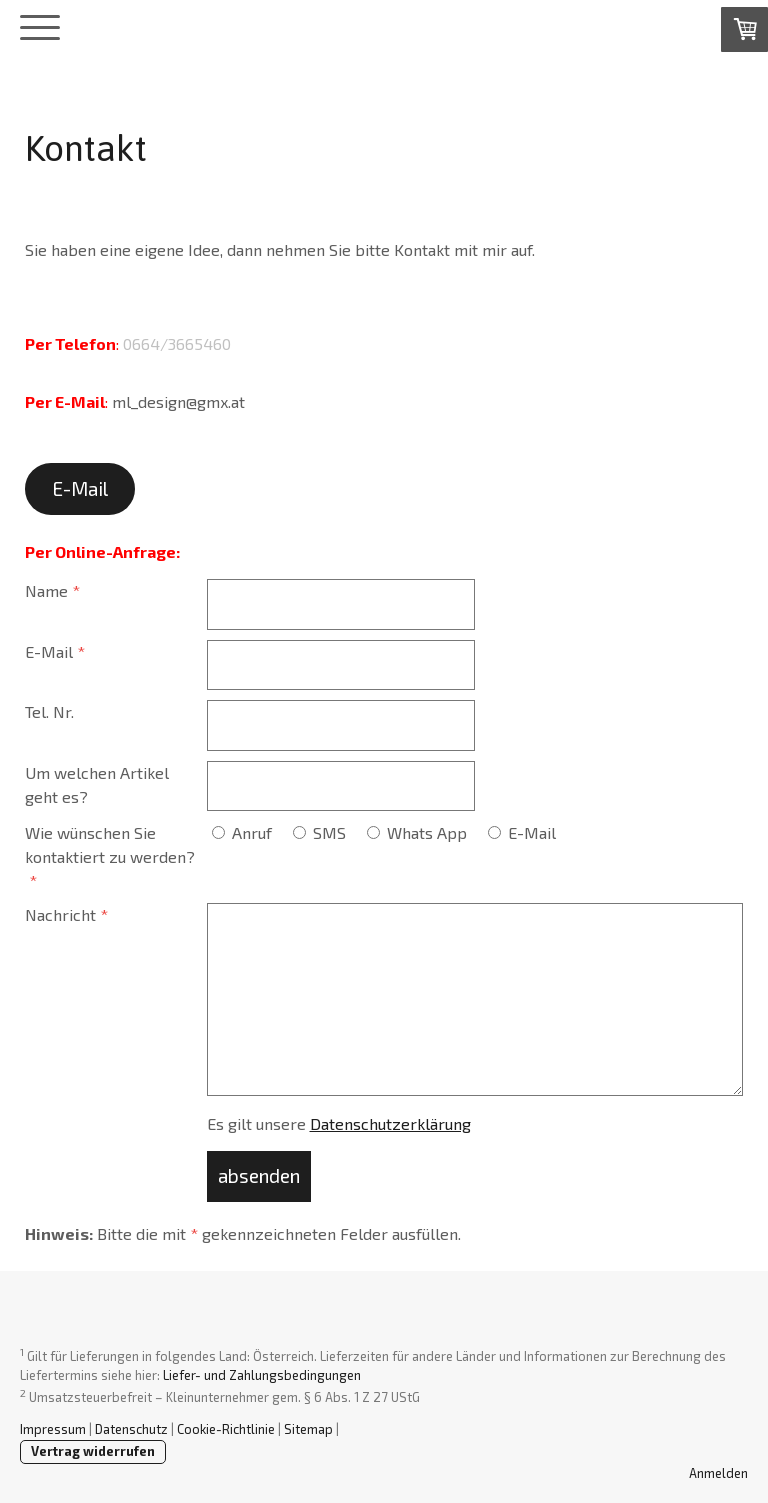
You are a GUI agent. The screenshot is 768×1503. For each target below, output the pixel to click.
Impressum (53, 1429)
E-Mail (80, 488)
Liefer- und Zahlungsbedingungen (262, 1375)
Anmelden (718, 1473)
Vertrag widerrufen (93, 1451)
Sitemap (308, 1429)
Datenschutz (131, 1429)
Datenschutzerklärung (390, 1123)
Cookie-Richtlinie (226, 1429)
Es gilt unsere (339, 1123)
